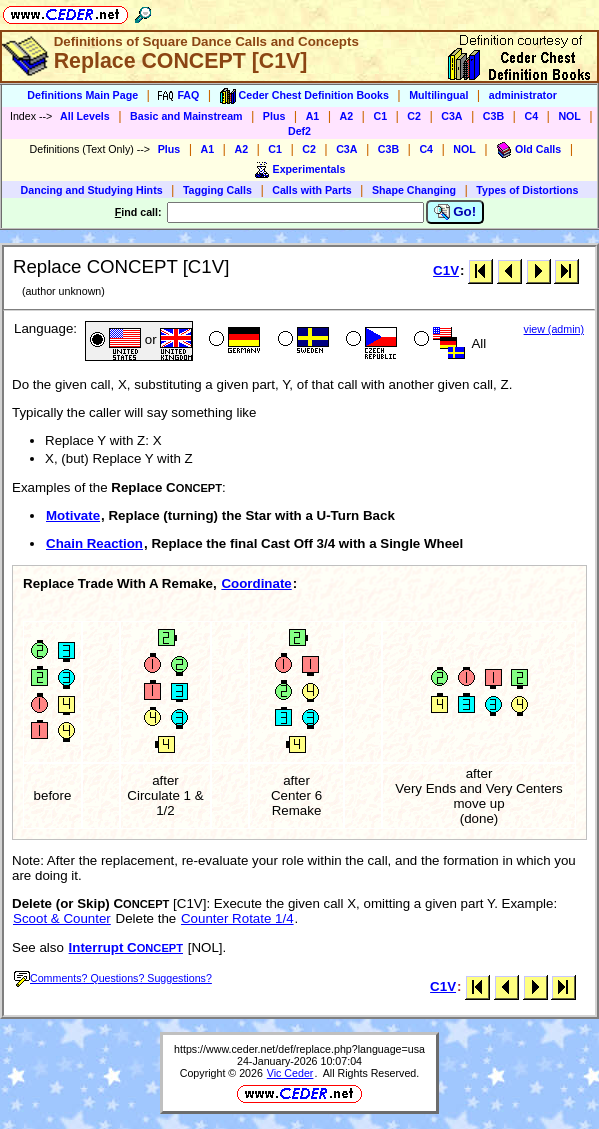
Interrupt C (126, 947)
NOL (569, 116)
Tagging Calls (217, 190)
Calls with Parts (311, 190)
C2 (414, 116)
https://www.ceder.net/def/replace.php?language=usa (299, 1049)
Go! (455, 212)
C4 (531, 116)
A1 (313, 116)
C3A (451, 116)
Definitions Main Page (82, 95)
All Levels (85, 116)
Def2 (299, 131)
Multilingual (438, 95)
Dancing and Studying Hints (92, 190)
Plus (274, 116)
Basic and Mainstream (186, 116)
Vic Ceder (290, 1073)
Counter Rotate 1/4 (237, 918)
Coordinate (256, 583)
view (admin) (554, 329)
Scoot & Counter (62, 918)
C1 (380, 116)
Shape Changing (414, 190)
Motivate (73, 515)
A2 (347, 116)
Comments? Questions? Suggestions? (113, 978)
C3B (493, 116)
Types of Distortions (527, 190)
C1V (446, 270)
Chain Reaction (94, 543)
